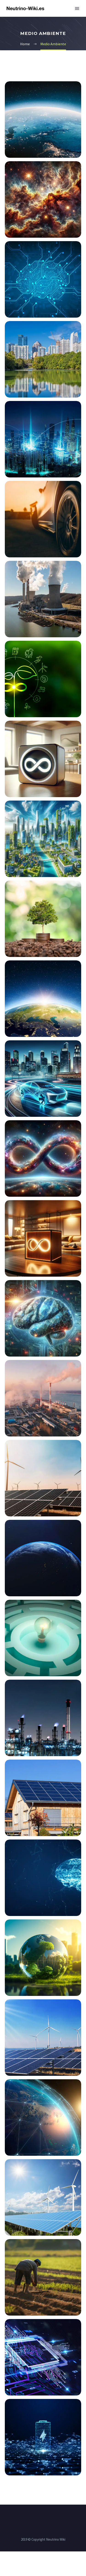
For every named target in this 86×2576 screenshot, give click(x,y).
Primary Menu (77, 8)
